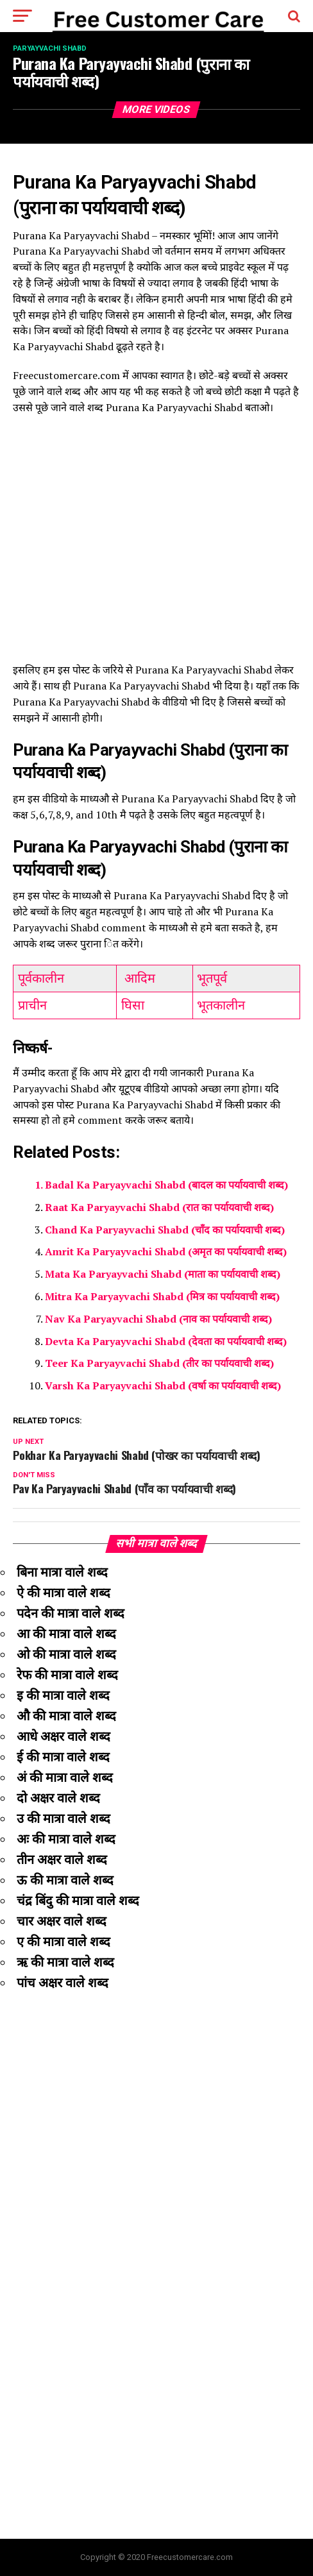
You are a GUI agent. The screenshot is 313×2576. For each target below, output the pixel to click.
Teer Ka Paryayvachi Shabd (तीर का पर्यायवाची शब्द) (159, 1363)
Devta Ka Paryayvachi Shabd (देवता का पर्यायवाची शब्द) (166, 1341)
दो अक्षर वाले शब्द (58, 1798)
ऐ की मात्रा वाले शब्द (63, 1592)
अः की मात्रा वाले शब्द (66, 1839)
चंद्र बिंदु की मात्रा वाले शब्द (78, 1900)
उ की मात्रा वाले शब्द (63, 1818)
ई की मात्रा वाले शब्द (63, 1757)
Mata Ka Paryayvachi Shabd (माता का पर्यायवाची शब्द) (162, 1274)
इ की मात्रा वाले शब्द (63, 1695)
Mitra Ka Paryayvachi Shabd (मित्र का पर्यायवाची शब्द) (162, 1296)
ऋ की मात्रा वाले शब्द (65, 1962)
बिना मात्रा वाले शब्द (62, 1572)
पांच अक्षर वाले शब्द (62, 1982)
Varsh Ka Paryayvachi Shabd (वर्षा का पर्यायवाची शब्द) (163, 1385)
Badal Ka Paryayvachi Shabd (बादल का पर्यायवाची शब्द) (166, 1185)
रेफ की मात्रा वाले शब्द (67, 1674)
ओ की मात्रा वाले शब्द (66, 1654)
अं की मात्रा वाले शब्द (65, 1777)
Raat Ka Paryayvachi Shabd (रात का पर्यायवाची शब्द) (159, 1207)
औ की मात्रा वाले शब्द (66, 1716)
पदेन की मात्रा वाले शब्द (70, 1613)
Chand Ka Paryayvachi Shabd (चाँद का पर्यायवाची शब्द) (165, 1230)
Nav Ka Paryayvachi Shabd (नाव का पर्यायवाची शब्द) (158, 1319)
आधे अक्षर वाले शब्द (63, 1736)
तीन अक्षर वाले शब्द (62, 1859)
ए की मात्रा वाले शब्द (63, 1941)
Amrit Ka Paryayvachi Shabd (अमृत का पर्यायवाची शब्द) (166, 1251)
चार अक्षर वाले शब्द (61, 1921)
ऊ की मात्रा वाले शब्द (65, 1880)
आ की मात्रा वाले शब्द (66, 1633)
